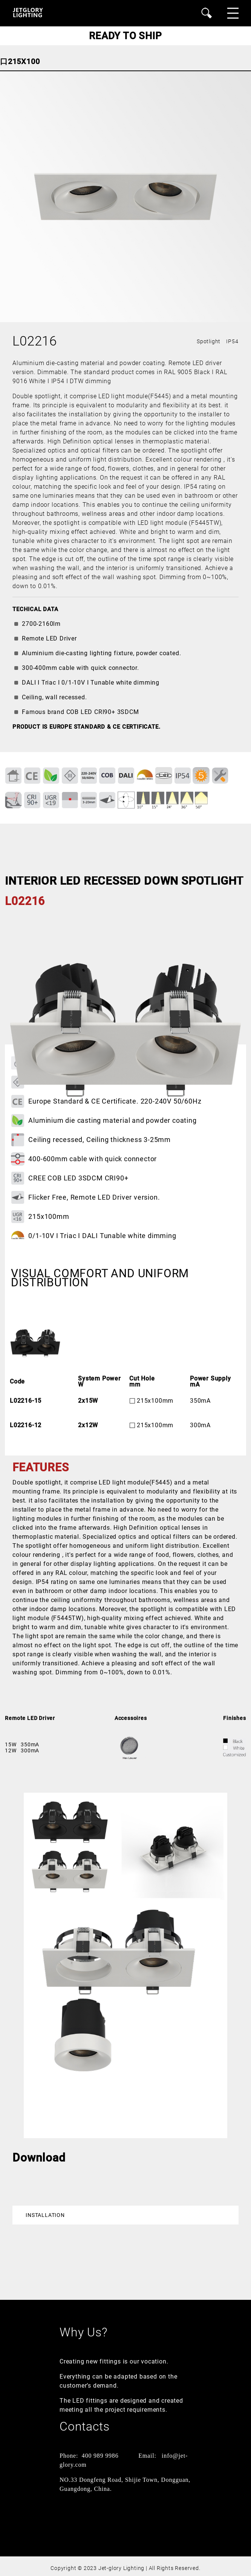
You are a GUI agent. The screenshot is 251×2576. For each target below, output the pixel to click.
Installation (45, 2215)
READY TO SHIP (125, 35)
